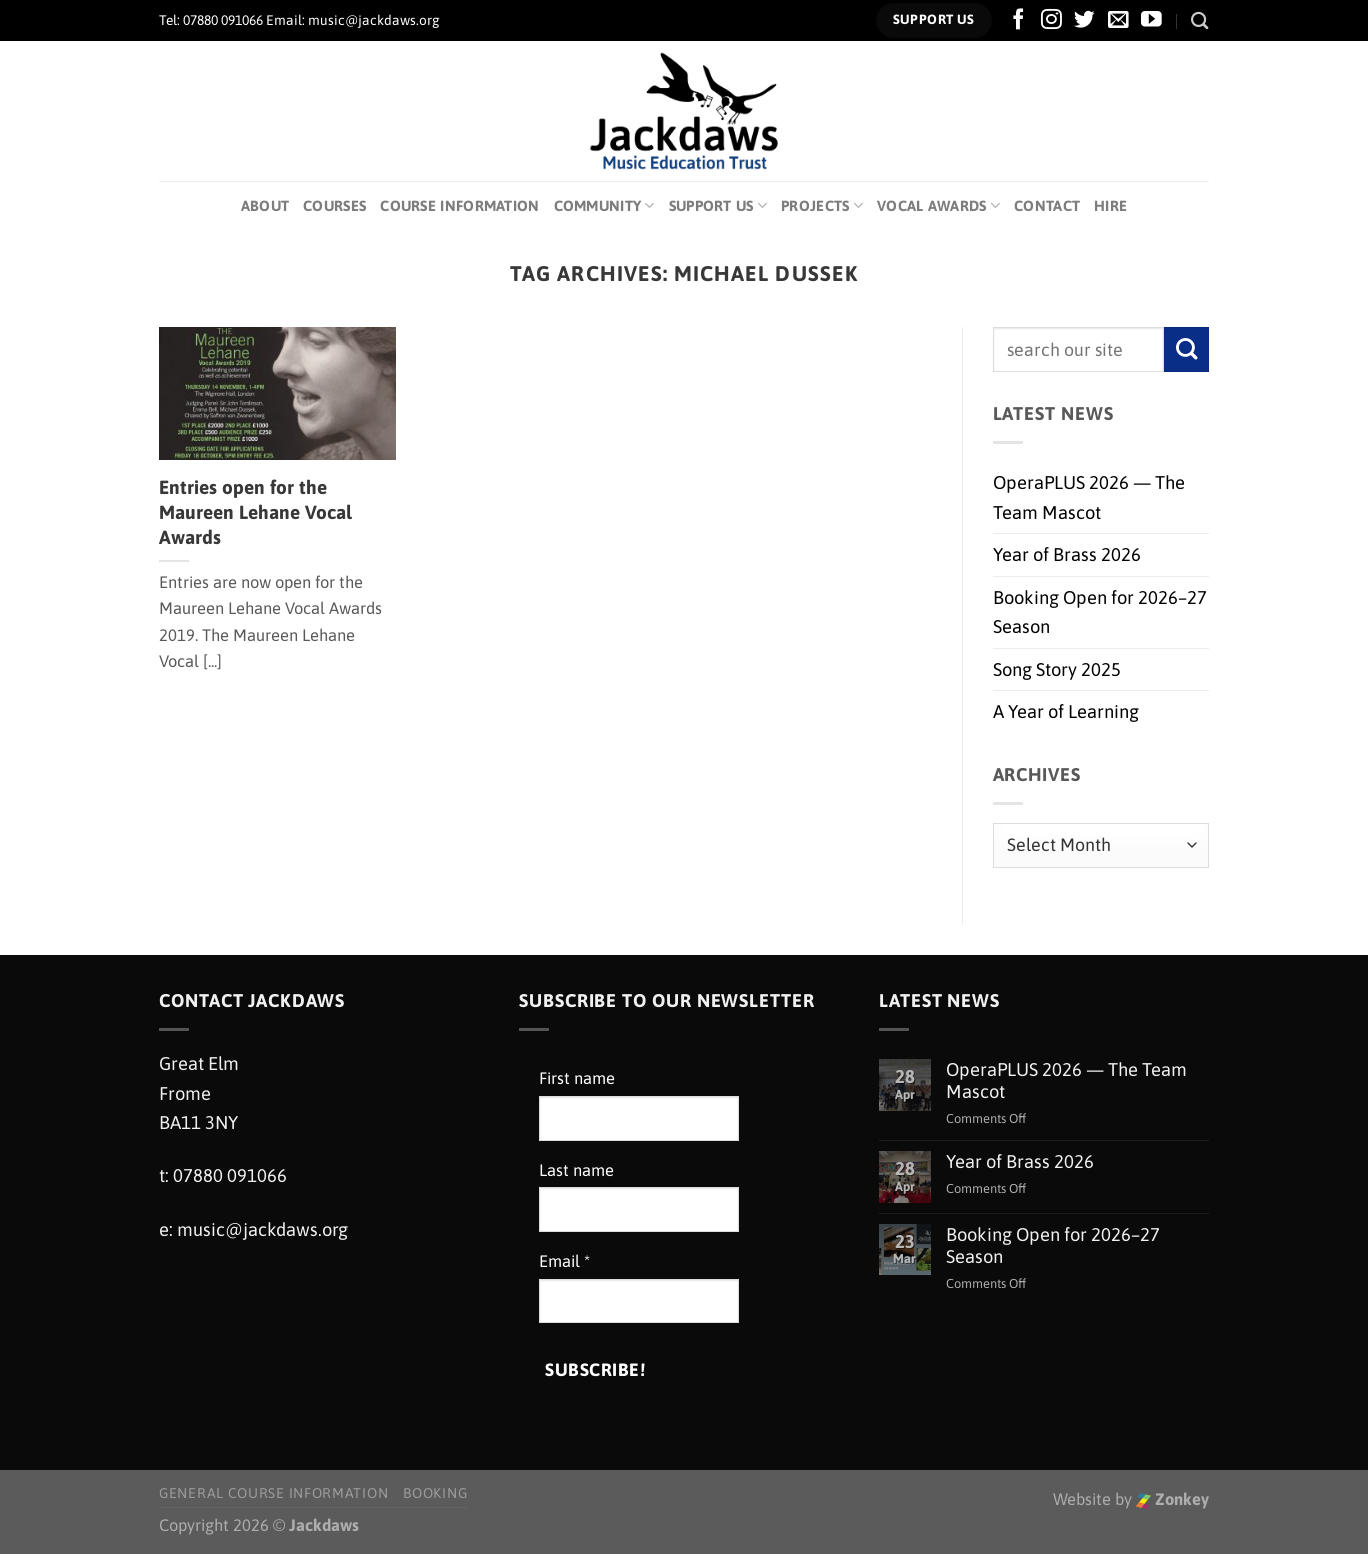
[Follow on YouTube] (1151, 20)
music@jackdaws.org (262, 1229)
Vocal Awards (938, 205)
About (265, 205)
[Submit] (1186, 349)
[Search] (1200, 20)
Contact (1047, 205)
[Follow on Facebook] (1018, 20)
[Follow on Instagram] (1051, 20)
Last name (576, 1170)
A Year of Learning (1066, 711)
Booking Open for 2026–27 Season (1100, 612)
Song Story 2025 (1057, 669)
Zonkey (1172, 1499)
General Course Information (273, 1493)
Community (604, 205)
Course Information (459, 205)
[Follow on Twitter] (1084, 20)
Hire (1110, 205)
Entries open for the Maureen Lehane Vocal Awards (255, 512)
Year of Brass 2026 (1067, 554)
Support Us (718, 205)
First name (577, 1078)
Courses (334, 205)
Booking (435, 1493)
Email (564, 1261)
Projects (822, 205)
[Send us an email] (1118, 20)
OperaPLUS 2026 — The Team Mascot (1089, 497)
